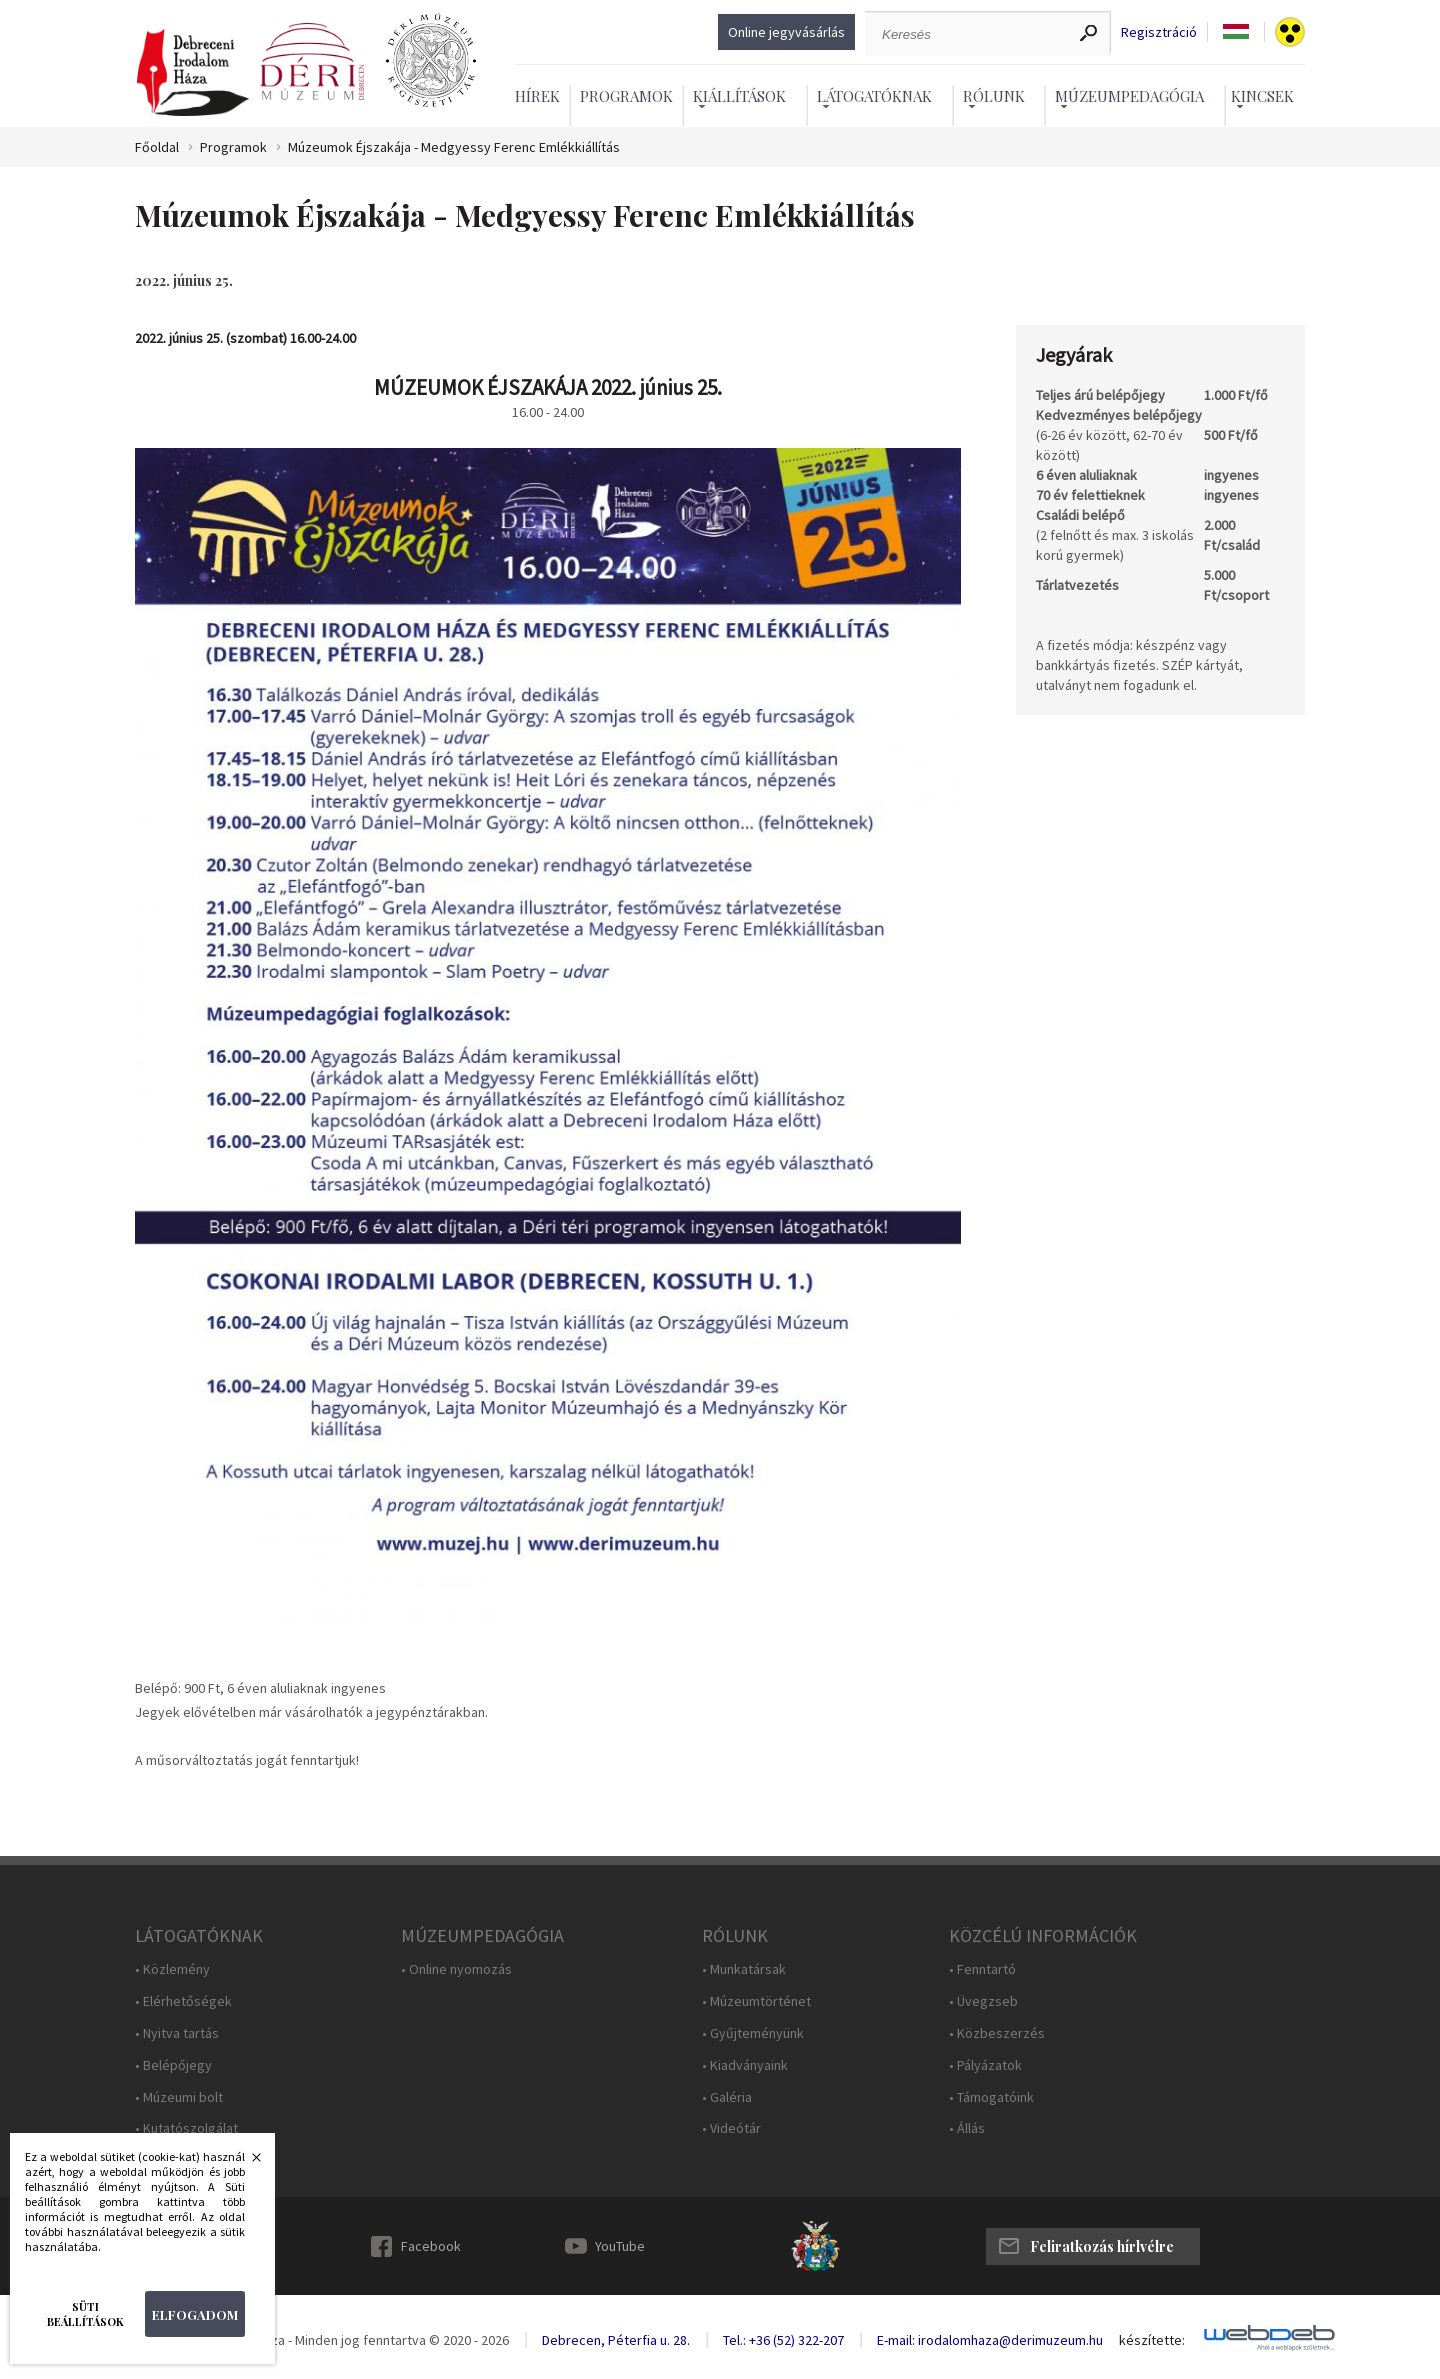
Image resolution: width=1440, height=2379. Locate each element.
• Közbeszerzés (997, 2033)
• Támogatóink (991, 2097)
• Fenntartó (982, 1969)
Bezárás (246, 2163)
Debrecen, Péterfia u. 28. (616, 2340)
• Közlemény (172, 1969)
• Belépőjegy (173, 2065)
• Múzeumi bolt (179, 2097)
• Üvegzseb (983, 2001)
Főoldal (157, 147)
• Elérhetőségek (183, 2001)
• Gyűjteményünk (753, 2033)
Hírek (537, 96)
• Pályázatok (985, 2065)
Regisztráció (1159, 32)
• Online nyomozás (456, 1969)
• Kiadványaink (745, 2065)
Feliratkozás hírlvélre (1102, 2246)
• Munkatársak (744, 1969)
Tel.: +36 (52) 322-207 (783, 2340)
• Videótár (731, 2128)
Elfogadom (195, 2314)
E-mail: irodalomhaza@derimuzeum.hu (990, 2340)
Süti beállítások (85, 2314)
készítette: (1152, 2340)
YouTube (620, 2246)
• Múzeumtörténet (756, 2001)
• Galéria (727, 2097)
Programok (626, 96)
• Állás (967, 2128)
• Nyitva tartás (177, 2033)
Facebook (431, 2246)
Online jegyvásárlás (786, 32)
